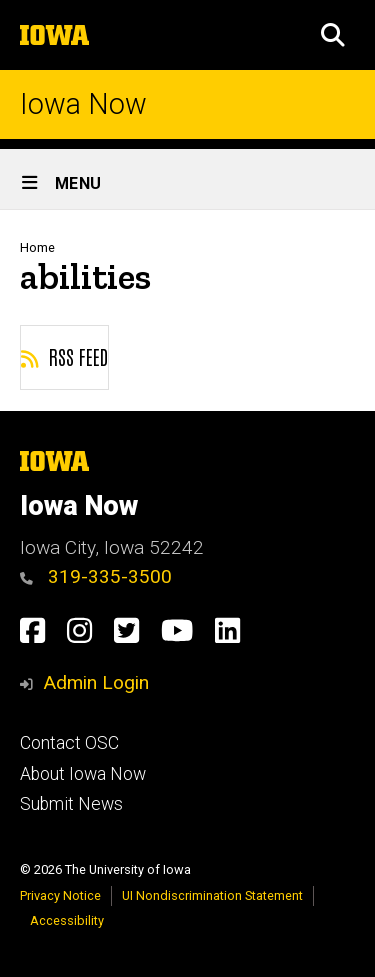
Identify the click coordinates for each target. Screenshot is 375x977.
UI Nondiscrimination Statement (212, 895)
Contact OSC (69, 743)
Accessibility (67, 920)
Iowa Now (83, 104)
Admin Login (96, 682)
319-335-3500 (96, 576)
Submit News (71, 804)
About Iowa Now (83, 774)
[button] (333, 35)
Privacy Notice (60, 895)
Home (37, 247)
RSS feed (64, 356)
